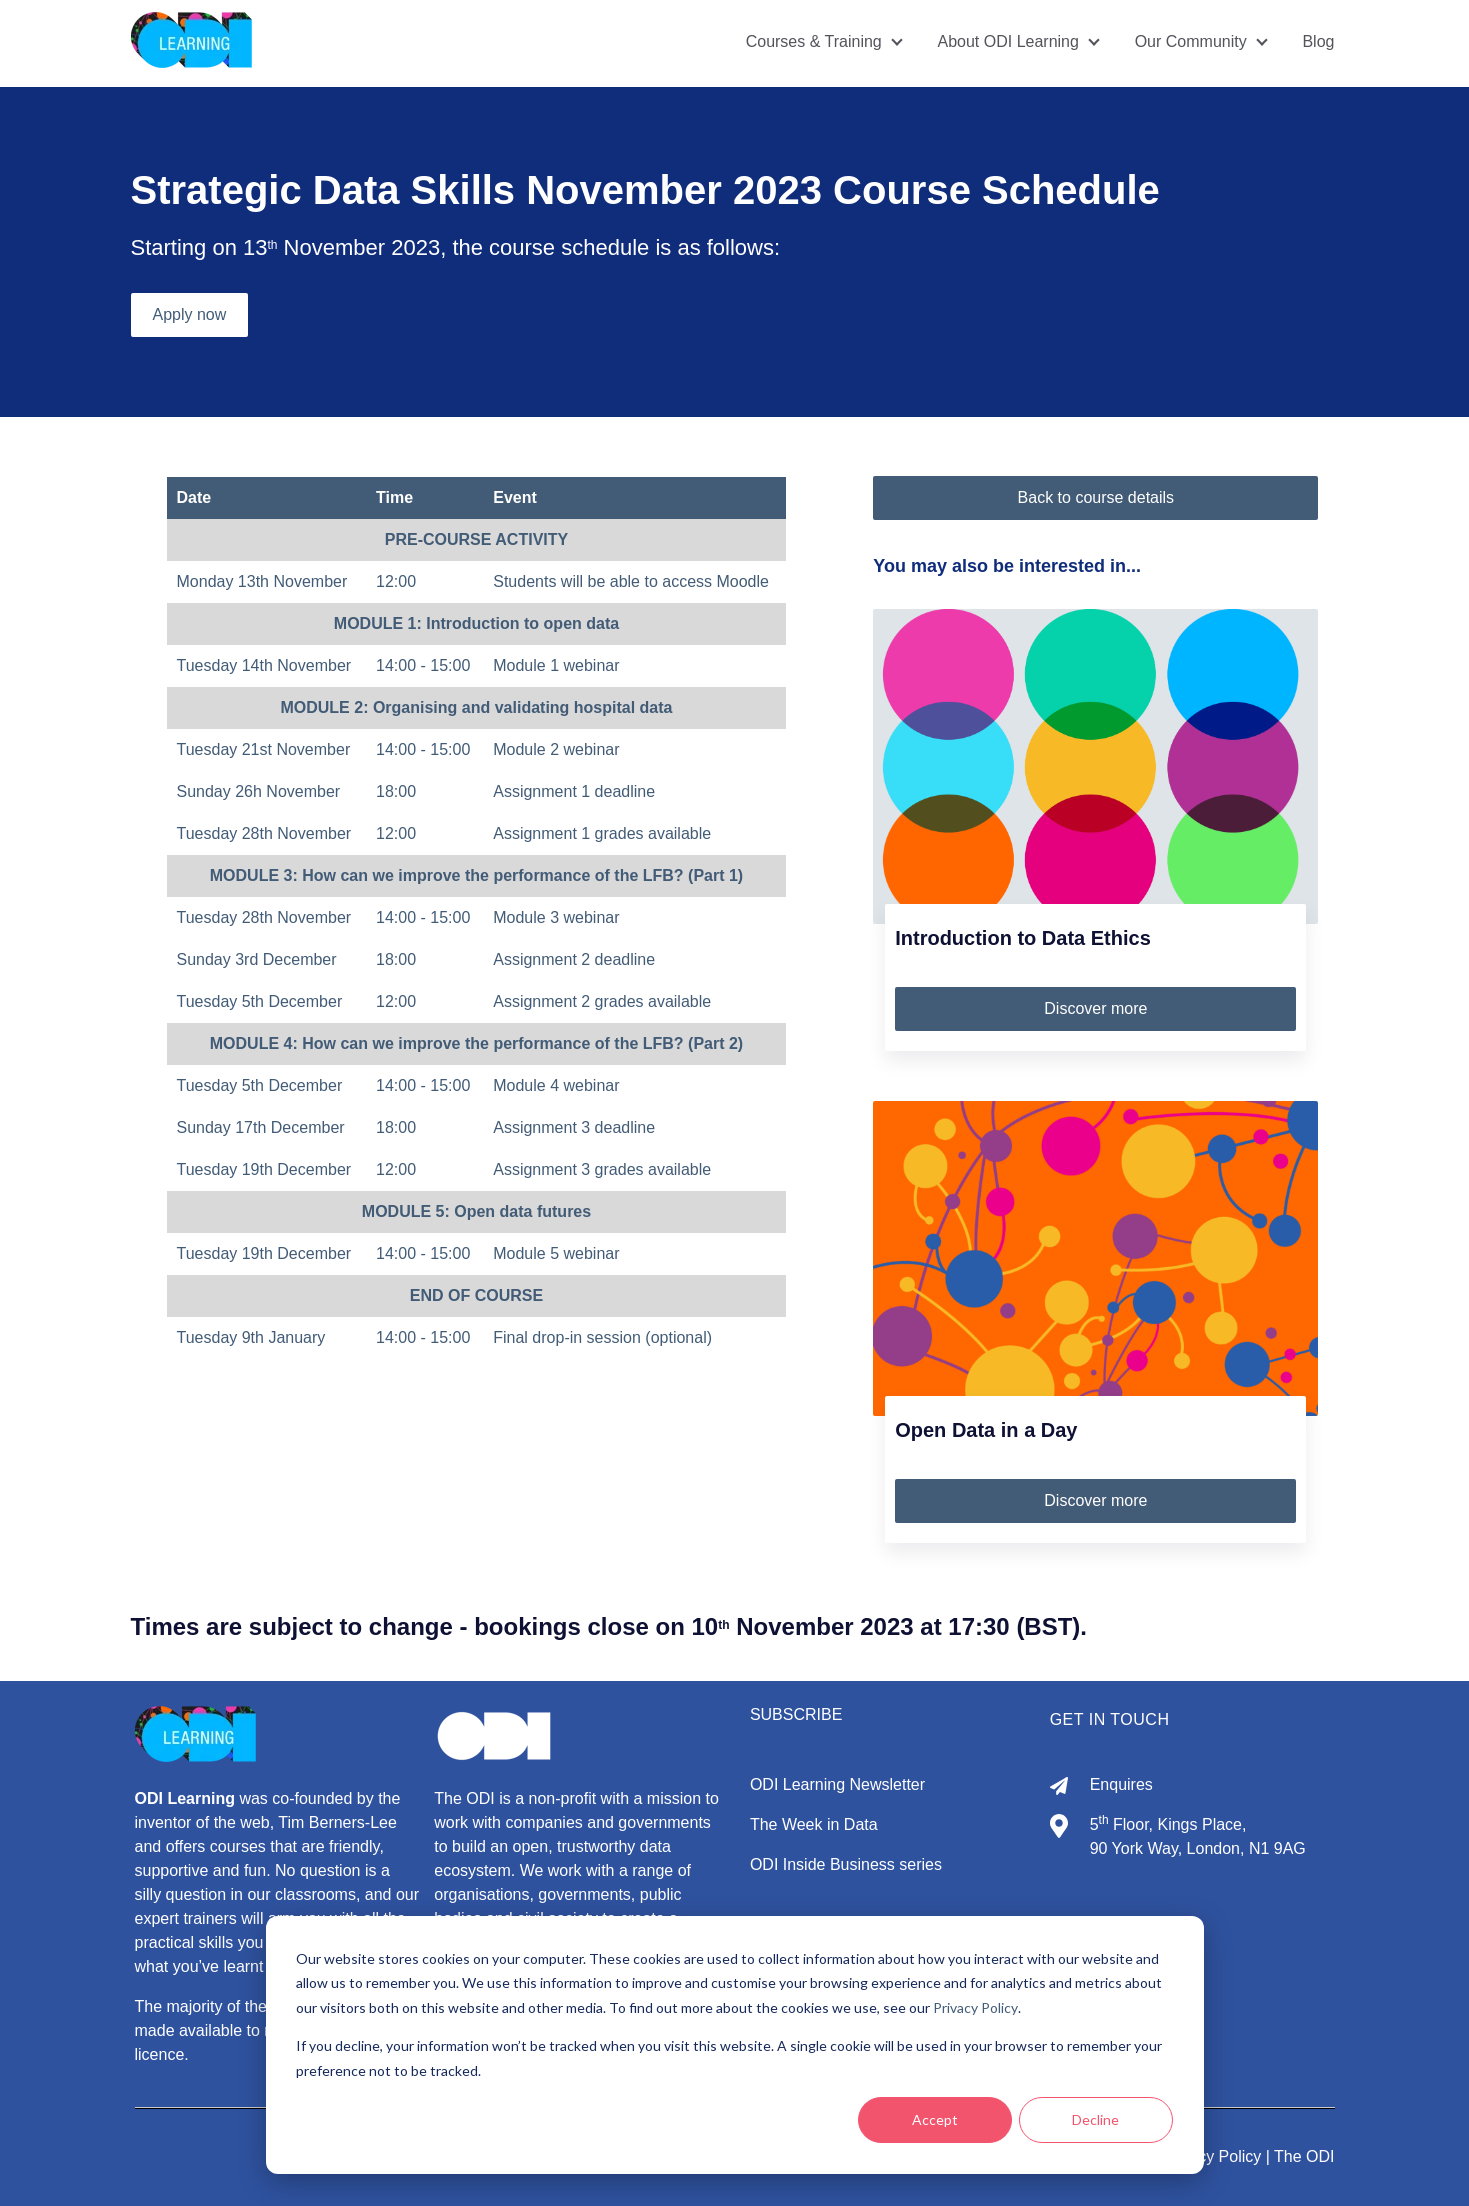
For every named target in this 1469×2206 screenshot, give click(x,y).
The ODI (1304, 2156)
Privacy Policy (975, 2007)
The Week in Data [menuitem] (814, 1824)
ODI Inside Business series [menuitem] (846, 1864)
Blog (1318, 41)
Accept (935, 2119)
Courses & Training (813, 41)
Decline (1095, 2119)
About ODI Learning (1007, 41)
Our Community (1191, 41)
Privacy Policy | (1218, 2156)
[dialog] (735, 2045)
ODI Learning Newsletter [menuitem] (837, 1784)
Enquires (1121, 1784)
